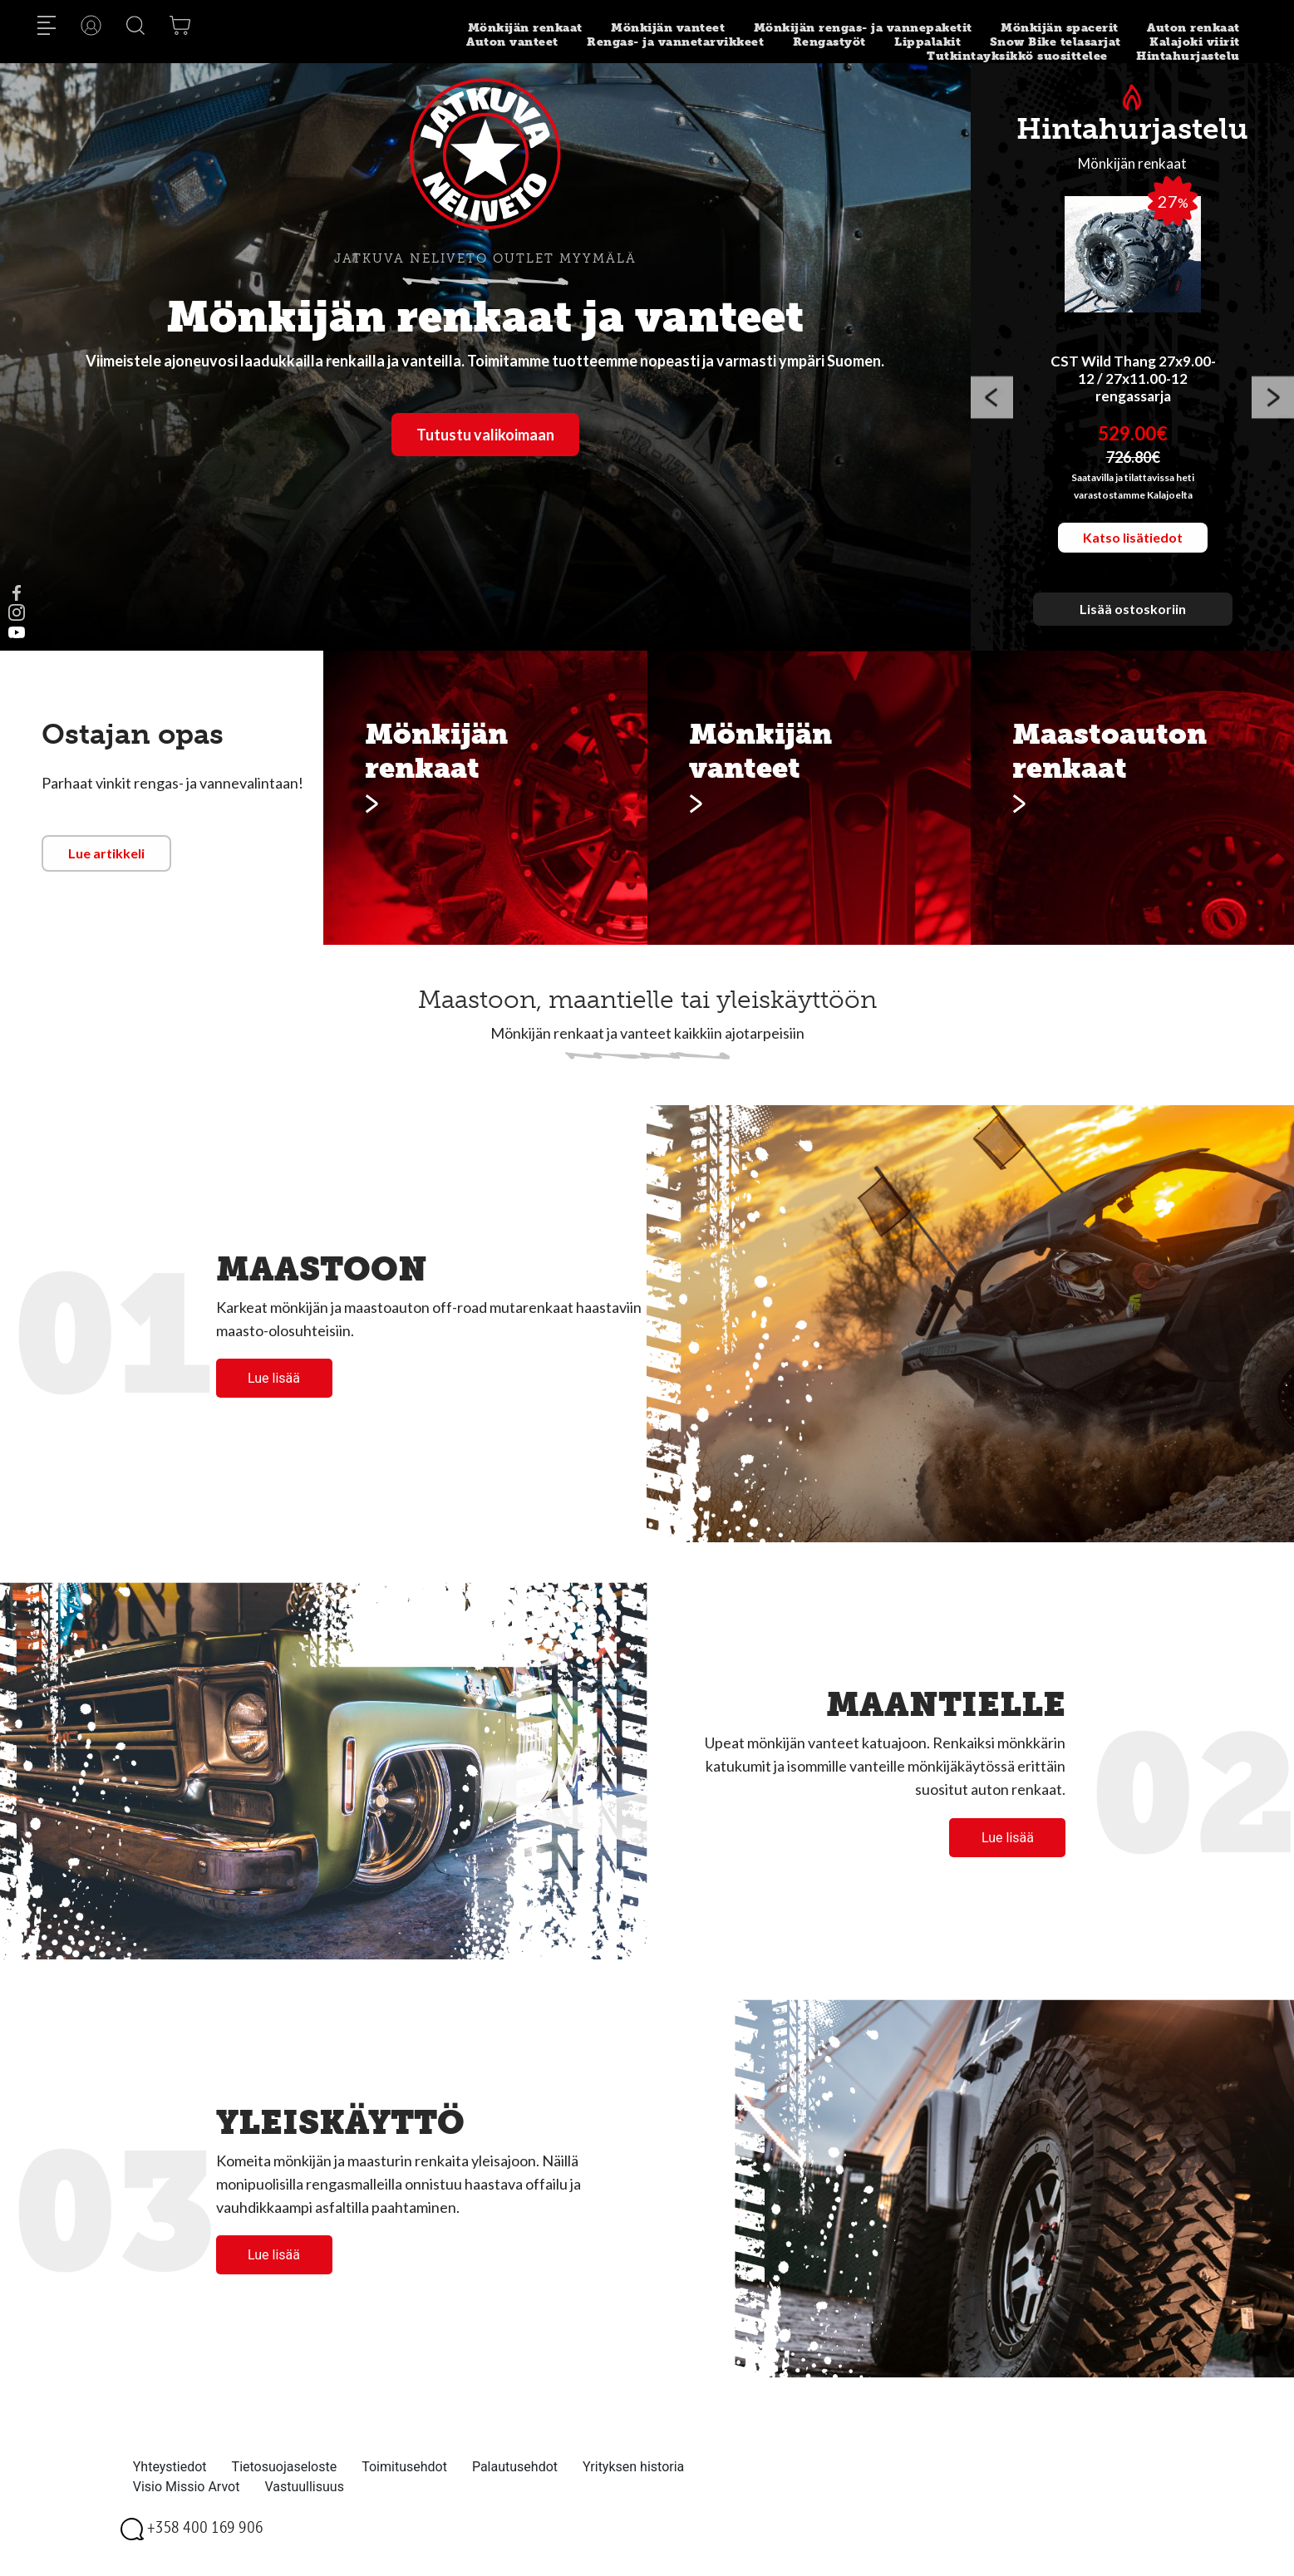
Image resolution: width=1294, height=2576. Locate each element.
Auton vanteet (512, 42)
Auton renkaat (1193, 28)
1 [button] (1007, 638)
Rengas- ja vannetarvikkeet (675, 42)
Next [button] (1273, 401)
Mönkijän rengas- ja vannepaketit (863, 28)
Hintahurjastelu (1188, 56)
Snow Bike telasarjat (1055, 42)
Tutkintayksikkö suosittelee (1017, 56)
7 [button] (1157, 638)
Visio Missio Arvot (186, 2487)
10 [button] (1231, 638)
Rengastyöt (829, 42)
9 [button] (1206, 638)
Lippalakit (927, 42)
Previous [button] (992, 401)
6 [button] (1132, 638)
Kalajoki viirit (1194, 42)
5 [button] (1107, 638)
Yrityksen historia (633, 2467)
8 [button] (1181, 638)
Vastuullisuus (304, 2487)
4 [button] (1082, 638)
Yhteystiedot (170, 2467)
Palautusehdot (515, 2467)
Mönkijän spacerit (1060, 28)
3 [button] (1057, 638)
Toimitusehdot (404, 2467)
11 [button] (1256, 638)
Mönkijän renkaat (525, 28)
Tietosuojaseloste (284, 2467)
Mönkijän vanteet (668, 28)
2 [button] (1032, 638)
